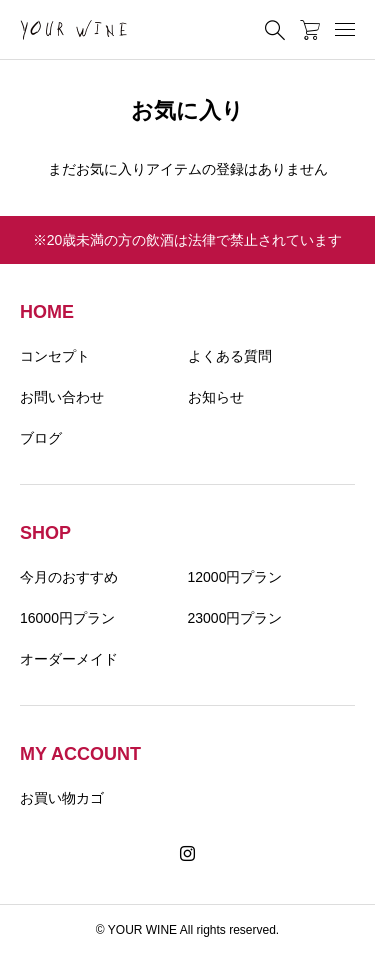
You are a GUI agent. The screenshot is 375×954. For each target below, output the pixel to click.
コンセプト (55, 356)
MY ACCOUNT (80, 754)
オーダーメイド (69, 659)
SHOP (45, 533)
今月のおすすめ (69, 577)
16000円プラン (67, 618)
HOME (47, 312)
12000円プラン (235, 577)
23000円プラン (235, 618)
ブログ (41, 438)
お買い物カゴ (62, 798)
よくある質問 (230, 356)
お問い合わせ (62, 397)
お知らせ (216, 397)
